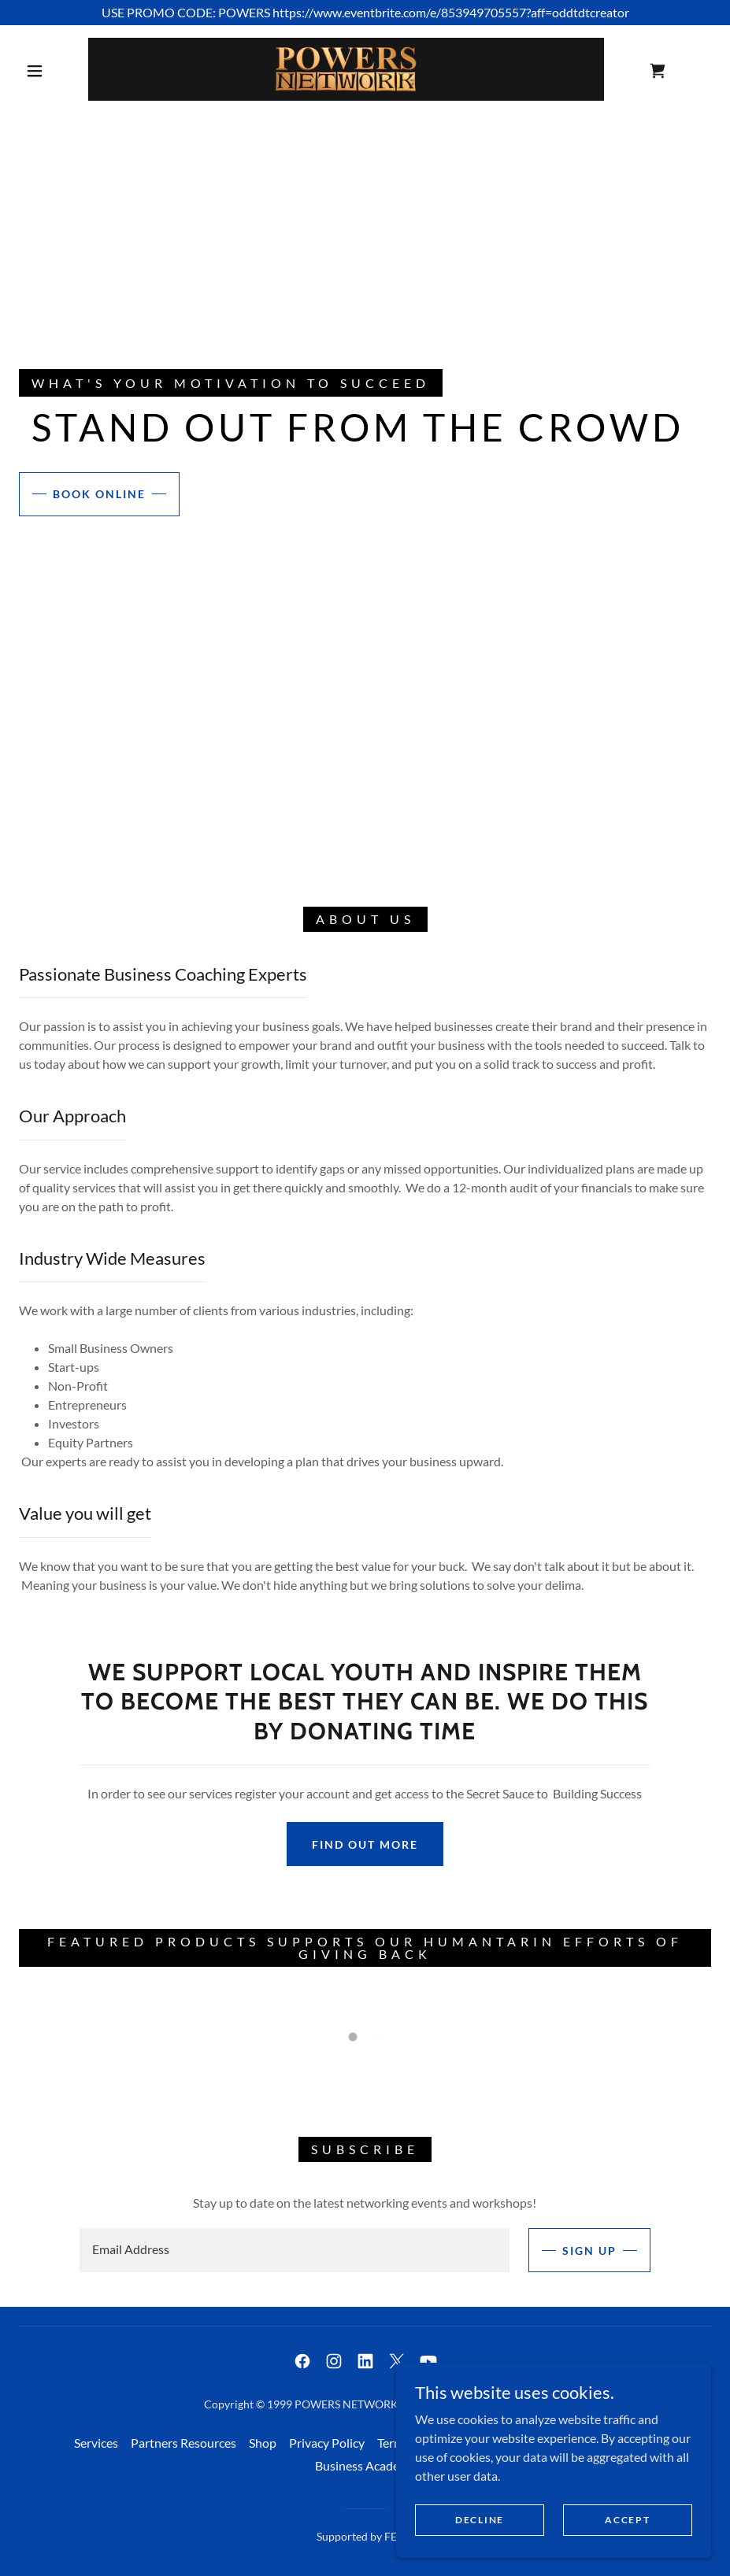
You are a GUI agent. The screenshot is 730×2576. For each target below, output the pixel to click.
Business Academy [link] (365, 2465)
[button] (34, 71)
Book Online (99, 494)
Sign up (589, 2250)
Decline (479, 2520)
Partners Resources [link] (183, 2442)
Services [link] (96, 2442)
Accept (627, 2520)
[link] (346, 69)
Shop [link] (262, 2442)
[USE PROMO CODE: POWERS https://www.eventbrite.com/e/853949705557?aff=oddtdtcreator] (365, 12)
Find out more (365, 1844)
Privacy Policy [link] (327, 2442)
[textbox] (294, 2250)
